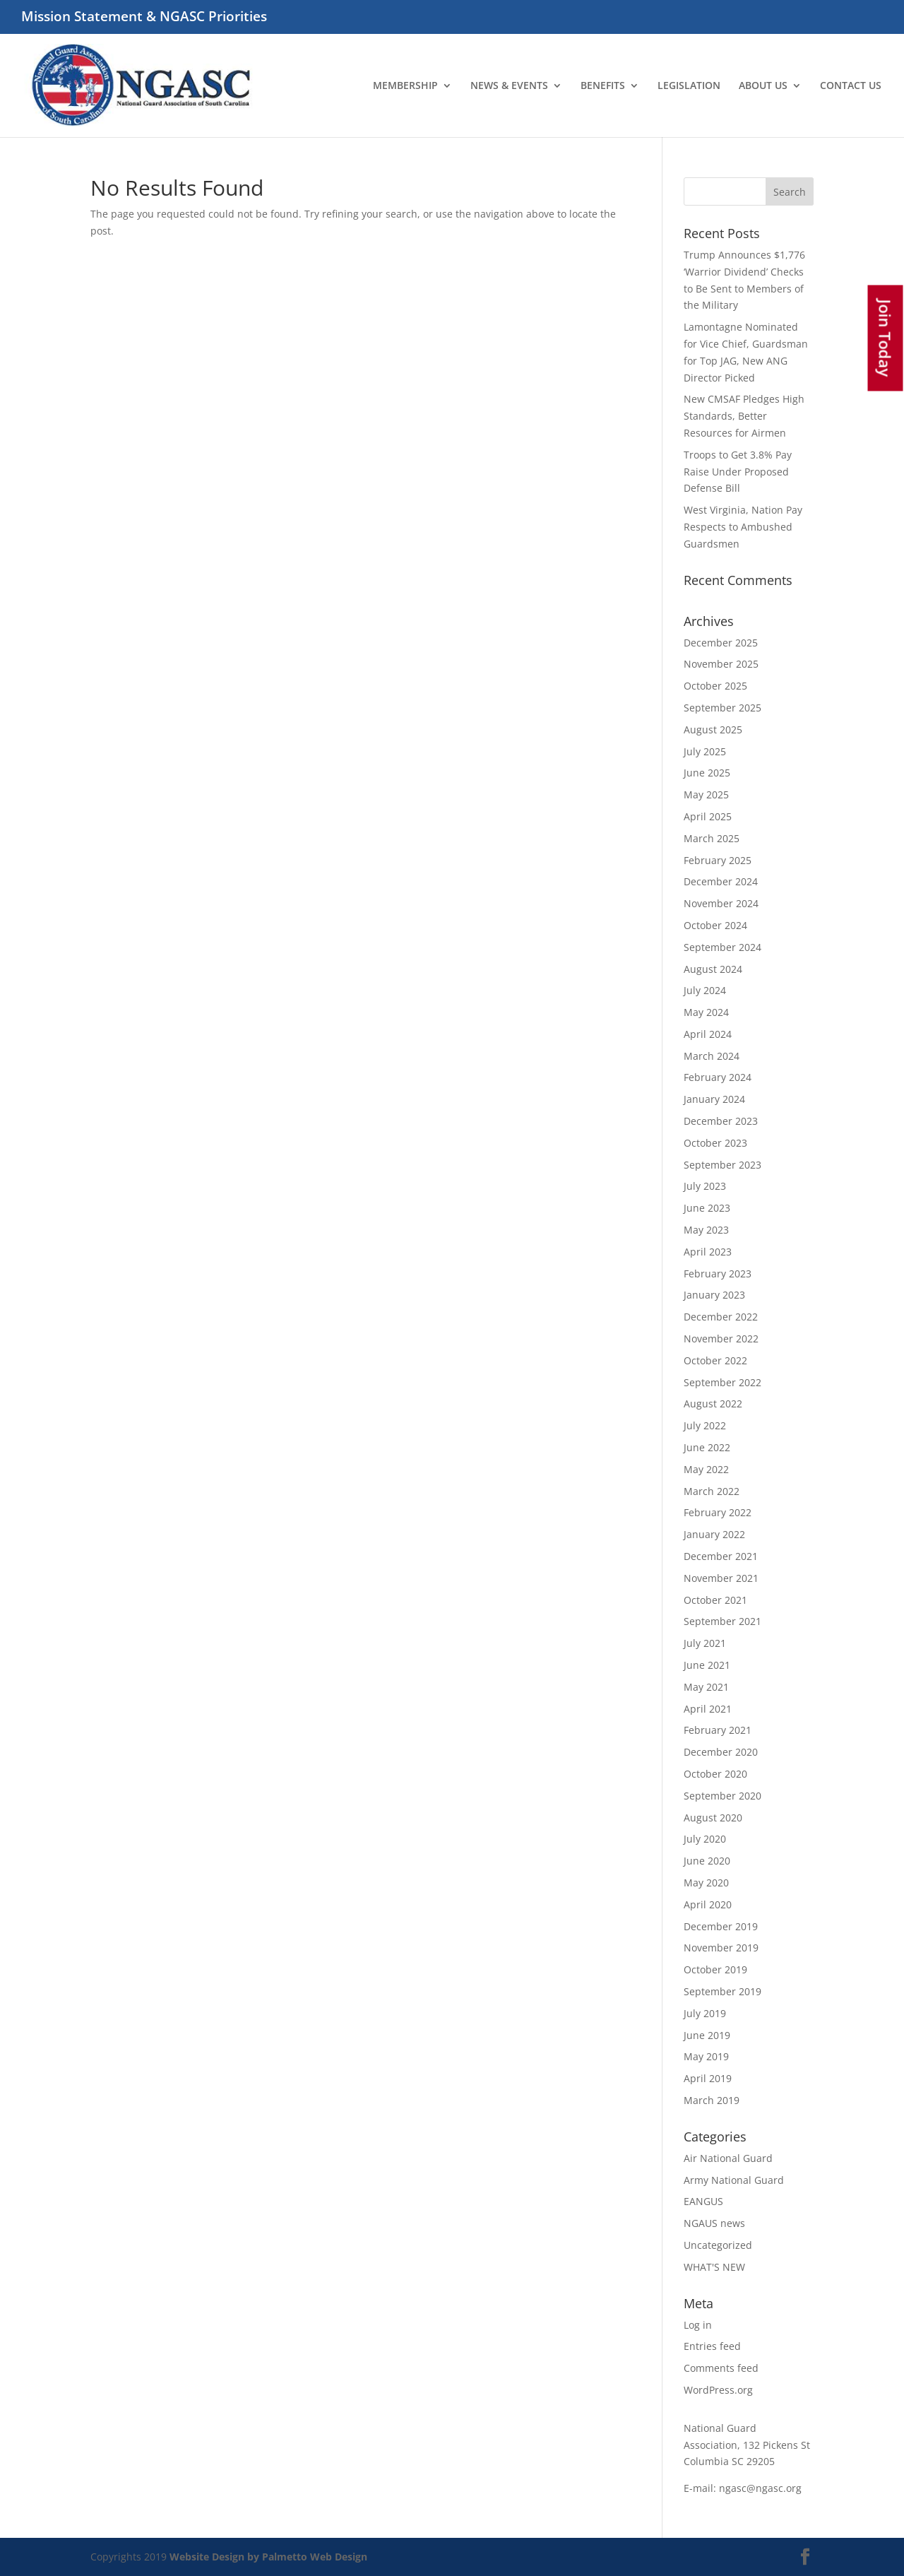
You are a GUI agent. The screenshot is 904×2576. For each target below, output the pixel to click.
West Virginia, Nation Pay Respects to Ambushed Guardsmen (743, 526)
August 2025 (713, 729)
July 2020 (705, 1838)
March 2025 (711, 838)
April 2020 (708, 1904)
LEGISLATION (689, 86)
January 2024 (714, 1099)
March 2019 (711, 2100)
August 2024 (713, 969)
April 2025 (708, 816)
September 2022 (722, 1382)
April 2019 (708, 2078)
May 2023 (706, 1229)
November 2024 (721, 903)
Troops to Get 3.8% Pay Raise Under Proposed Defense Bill (738, 471)
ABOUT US (763, 86)
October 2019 (715, 1969)
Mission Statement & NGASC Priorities (144, 17)
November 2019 (721, 1947)
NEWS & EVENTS (509, 86)
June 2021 (707, 1665)
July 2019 (705, 2013)
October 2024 (715, 925)
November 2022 (721, 1338)
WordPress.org (718, 2390)
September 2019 (722, 1991)
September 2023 (722, 1164)
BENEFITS (603, 86)
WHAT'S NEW (714, 2267)
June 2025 (707, 772)
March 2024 (711, 1056)
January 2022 (714, 1534)
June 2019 (707, 2035)
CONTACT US (850, 86)
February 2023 (717, 1273)
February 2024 (717, 1077)
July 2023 (705, 1186)
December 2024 (721, 881)
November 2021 (721, 1578)
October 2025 (715, 685)
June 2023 (707, 1208)
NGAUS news (714, 2223)
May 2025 (706, 794)
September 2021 (722, 1621)
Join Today (885, 338)
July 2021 (705, 1643)
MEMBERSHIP (405, 86)
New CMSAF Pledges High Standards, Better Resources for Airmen (744, 415)
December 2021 (721, 1556)
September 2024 (722, 947)
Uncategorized (718, 2245)
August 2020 (713, 1817)
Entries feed (712, 2346)
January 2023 (714, 1294)
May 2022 (706, 1469)
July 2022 (705, 1425)
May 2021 (706, 1687)
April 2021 (708, 1708)
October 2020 (715, 1773)
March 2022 (711, 1491)
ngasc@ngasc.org (760, 2488)
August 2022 (713, 1403)
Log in (698, 2325)
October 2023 (715, 1143)
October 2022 (715, 1360)
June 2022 (707, 1447)
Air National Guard (728, 2158)
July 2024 (705, 990)
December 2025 (721, 642)
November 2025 (721, 663)
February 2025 (717, 860)
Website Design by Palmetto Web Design (268, 2556)
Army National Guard (734, 2180)
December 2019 (721, 1926)
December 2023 (721, 1121)
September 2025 (722, 707)
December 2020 (721, 1752)
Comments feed (721, 2368)
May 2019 (706, 2056)
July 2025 (705, 751)
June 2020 (707, 1860)
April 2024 (708, 1034)
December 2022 (721, 1316)
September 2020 (722, 1795)
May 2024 (706, 1012)
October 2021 (715, 1600)
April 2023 (708, 1251)
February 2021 (717, 1730)
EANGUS (703, 2201)
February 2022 (717, 1512)
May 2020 (706, 1882)
